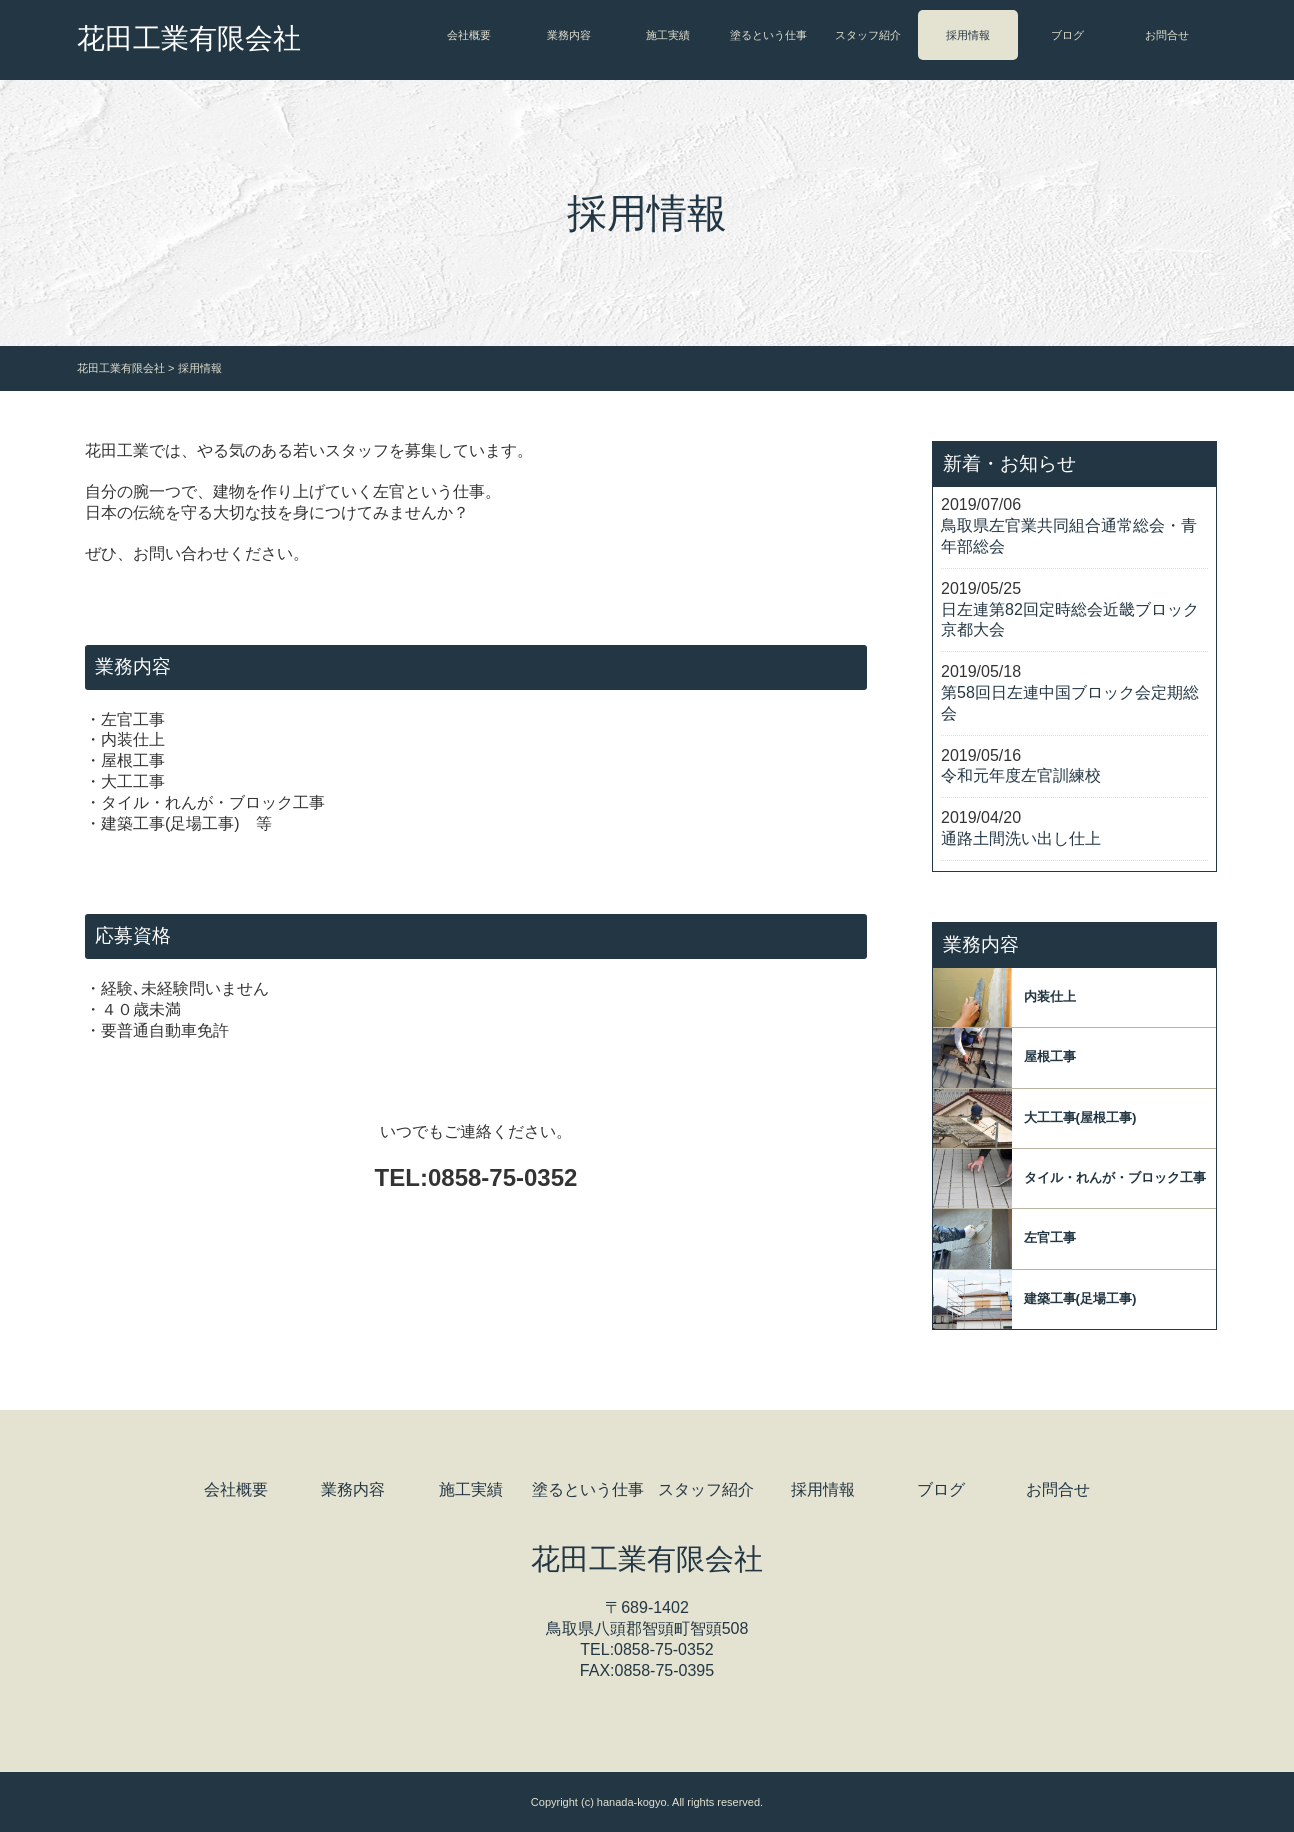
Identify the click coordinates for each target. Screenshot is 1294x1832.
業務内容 (569, 35)
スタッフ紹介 (868, 35)
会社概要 (469, 35)
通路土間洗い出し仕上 (1021, 838)
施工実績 (668, 35)
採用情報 (968, 35)
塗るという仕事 (768, 35)
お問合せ (1167, 35)
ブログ (1067, 35)
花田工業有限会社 (189, 38)
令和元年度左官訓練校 (1021, 775)
